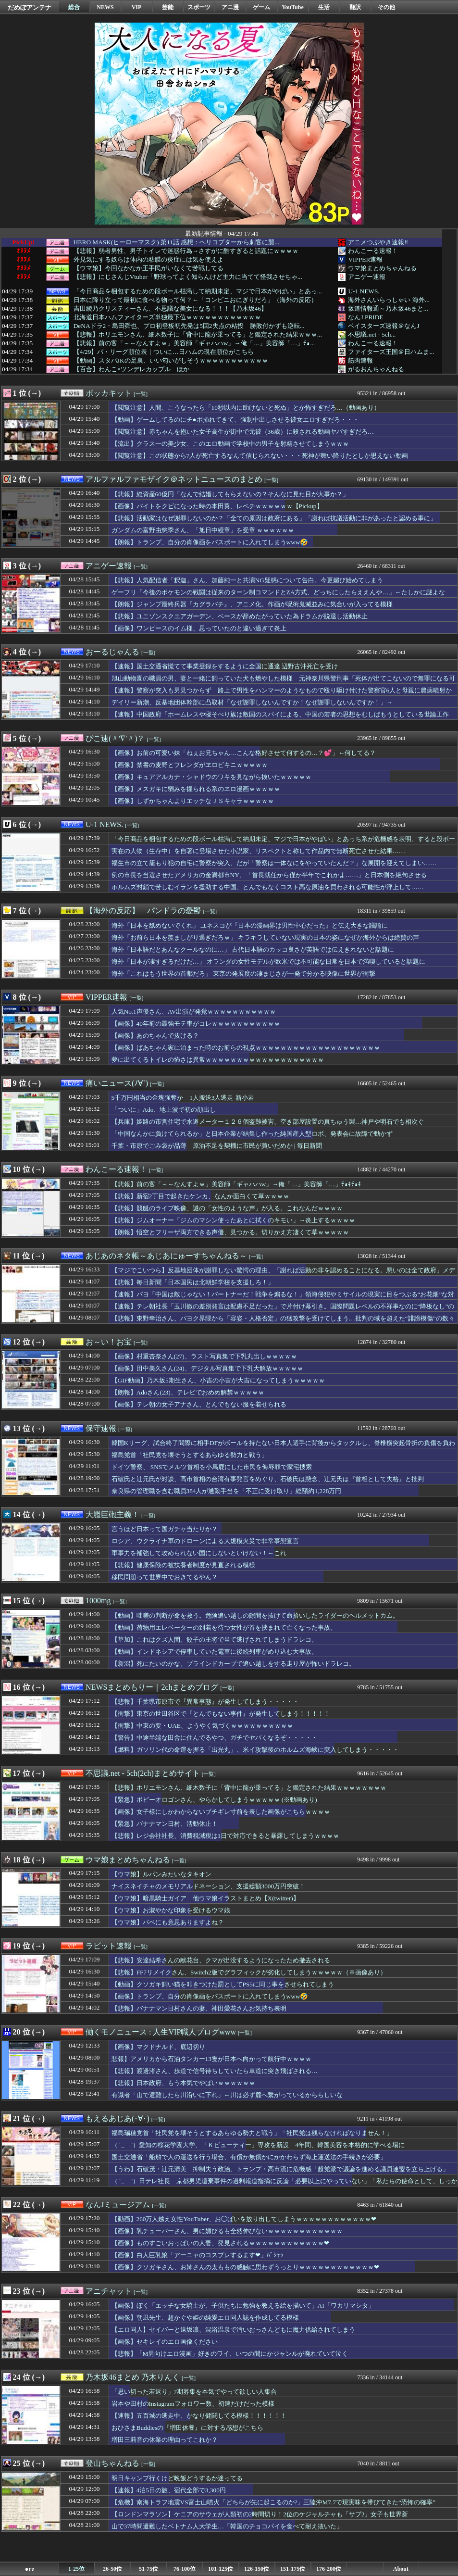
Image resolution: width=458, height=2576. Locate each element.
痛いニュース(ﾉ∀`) (117, 1083)
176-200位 (328, 2568)
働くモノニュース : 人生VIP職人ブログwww (161, 2032)
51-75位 (148, 2568)
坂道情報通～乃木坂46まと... (388, 308)
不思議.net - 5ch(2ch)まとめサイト (143, 1773)
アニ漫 (230, 7)
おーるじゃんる (112, 652)
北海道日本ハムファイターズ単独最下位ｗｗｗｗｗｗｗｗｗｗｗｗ (167, 317)
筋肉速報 (360, 360)
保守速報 (101, 1428)
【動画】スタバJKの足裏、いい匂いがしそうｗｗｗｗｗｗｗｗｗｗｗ (171, 360)
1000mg (98, 1600)
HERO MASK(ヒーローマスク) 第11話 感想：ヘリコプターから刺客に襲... (177, 242)
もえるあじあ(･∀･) (117, 2118)
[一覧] (141, 394)
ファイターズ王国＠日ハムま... (391, 351)
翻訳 (355, 7)
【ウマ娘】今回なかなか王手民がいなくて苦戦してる (148, 268)
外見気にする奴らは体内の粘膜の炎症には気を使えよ (148, 259)
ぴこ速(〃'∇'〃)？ (115, 738)
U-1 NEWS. (363, 291)
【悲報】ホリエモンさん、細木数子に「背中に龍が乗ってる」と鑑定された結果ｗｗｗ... (198, 334)
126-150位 (256, 2568)
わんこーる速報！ (373, 250)
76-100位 (184, 2568)
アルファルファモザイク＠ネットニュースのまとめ (174, 479)
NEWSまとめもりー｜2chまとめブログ (152, 1687)
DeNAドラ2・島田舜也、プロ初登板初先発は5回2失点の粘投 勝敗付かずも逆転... (189, 326)
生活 (324, 7)
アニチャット (109, 2291)
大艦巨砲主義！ (112, 1514)
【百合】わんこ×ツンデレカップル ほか (132, 369)
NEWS (105, 7)
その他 (386, 7)
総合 (74, 7)
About (400, 2568)
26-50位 (112, 2568)
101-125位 (220, 2568)
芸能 (167, 7)
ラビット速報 (109, 1946)
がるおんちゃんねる (376, 369)
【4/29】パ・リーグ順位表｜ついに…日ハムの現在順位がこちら (164, 352)
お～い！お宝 (109, 1342)
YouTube (293, 7)
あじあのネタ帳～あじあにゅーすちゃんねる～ (166, 1256)
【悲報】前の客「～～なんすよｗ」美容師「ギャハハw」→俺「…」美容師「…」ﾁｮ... (194, 343)
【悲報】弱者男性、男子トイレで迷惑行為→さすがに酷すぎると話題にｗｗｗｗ (186, 251)
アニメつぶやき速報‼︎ (378, 242)
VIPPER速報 (365, 259)
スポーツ (198, 7)
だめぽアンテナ (29, 7)
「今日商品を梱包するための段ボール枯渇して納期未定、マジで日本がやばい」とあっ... (198, 291)
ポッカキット (109, 393)
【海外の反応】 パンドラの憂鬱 (143, 910)
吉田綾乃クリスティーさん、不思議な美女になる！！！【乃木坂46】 (170, 308)
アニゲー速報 (366, 276)
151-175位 (292, 2568)
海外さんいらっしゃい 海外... (388, 299)
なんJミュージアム (118, 2204)
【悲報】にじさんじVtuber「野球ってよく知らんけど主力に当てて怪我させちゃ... (188, 277)
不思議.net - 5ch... (372, 334)
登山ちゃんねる (112, 2463)
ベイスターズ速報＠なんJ (383, 325)
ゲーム (261, 7)
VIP (137, 7)
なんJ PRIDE (365, 317)
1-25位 (76, 2568)
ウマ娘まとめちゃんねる (382, 268)
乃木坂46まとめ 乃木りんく (133, 2377)
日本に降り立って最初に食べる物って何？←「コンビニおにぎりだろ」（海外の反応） (195, 300)
